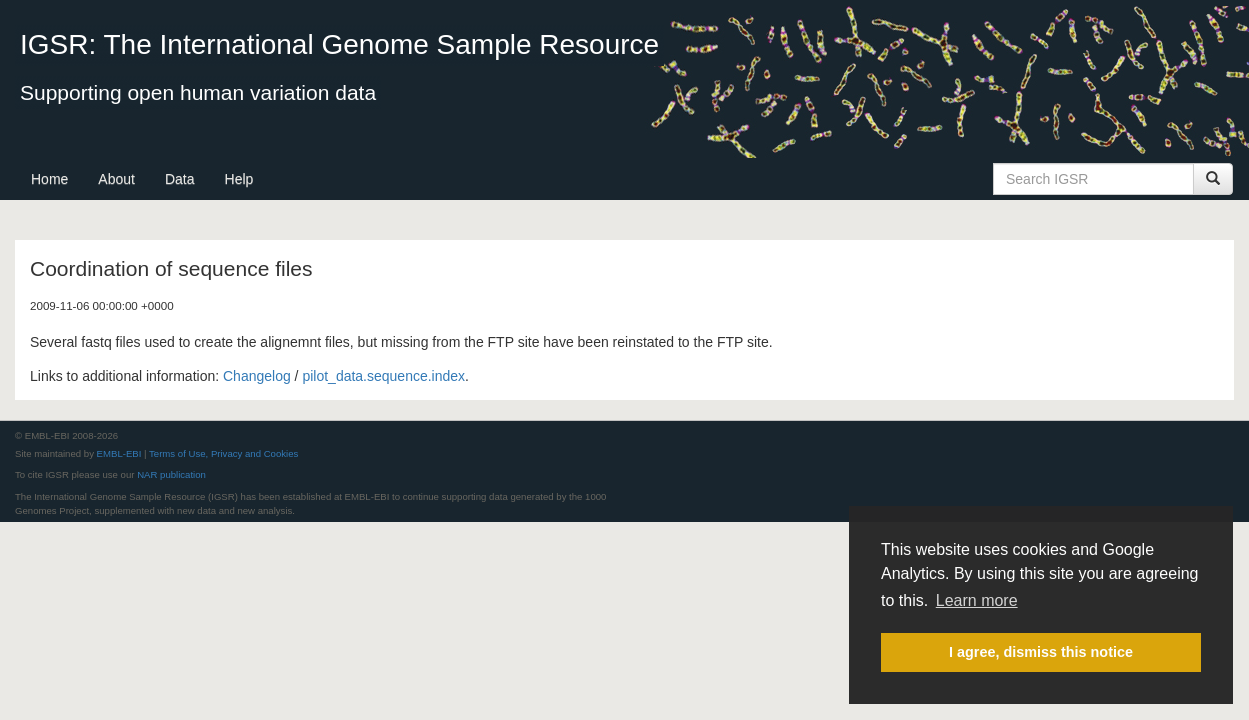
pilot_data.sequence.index (383, 376)
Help (239, 179)
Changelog (257, 376)
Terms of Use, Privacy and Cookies (223, 453)
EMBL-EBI (119, 453)
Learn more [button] (977, 600)
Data (180, 179)
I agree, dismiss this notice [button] (1041, 652)
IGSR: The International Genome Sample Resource (339, 44)
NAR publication (171, 474)
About (116, 179)
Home (49, 179)
